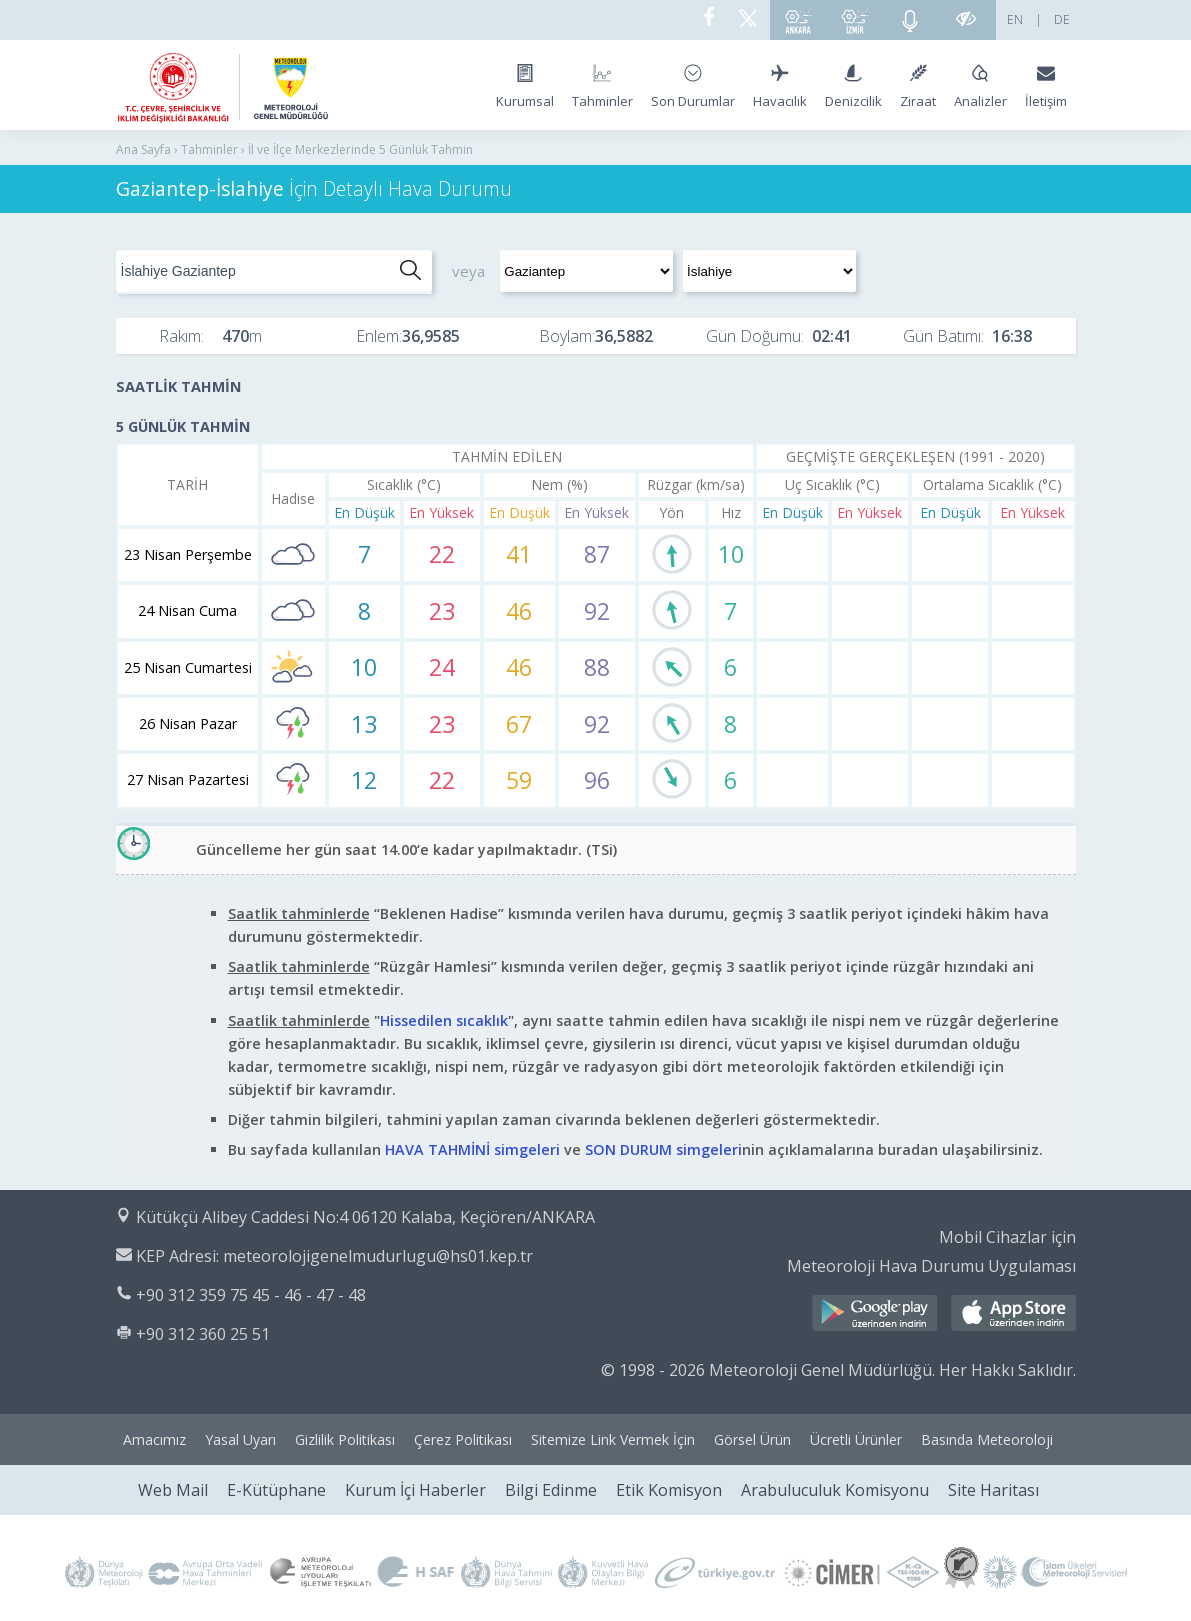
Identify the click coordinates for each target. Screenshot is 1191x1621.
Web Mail (173, 1490)
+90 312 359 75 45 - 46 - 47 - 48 (251, 1295)
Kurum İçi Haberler (415, 1490)
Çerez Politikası (463, 1439)
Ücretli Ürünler (856, 1439)
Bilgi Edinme (551, 1490)
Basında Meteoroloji (987, 1439)
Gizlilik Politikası (345, 1439)
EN (1015, 19)
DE (1062, 19)
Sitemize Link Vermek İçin (613, 1439)
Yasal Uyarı (240, 1439)
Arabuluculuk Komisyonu (835, 1490)
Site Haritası (993, 1490)
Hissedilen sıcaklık (444, 1020)
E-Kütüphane (276, 1490)
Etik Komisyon (669, 1490)
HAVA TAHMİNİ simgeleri (472, 1149)
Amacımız (154, 1439)
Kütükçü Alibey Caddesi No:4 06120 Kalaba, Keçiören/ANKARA (365, 1217)
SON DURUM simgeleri (663, 1149)
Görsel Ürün (752, 1439)
